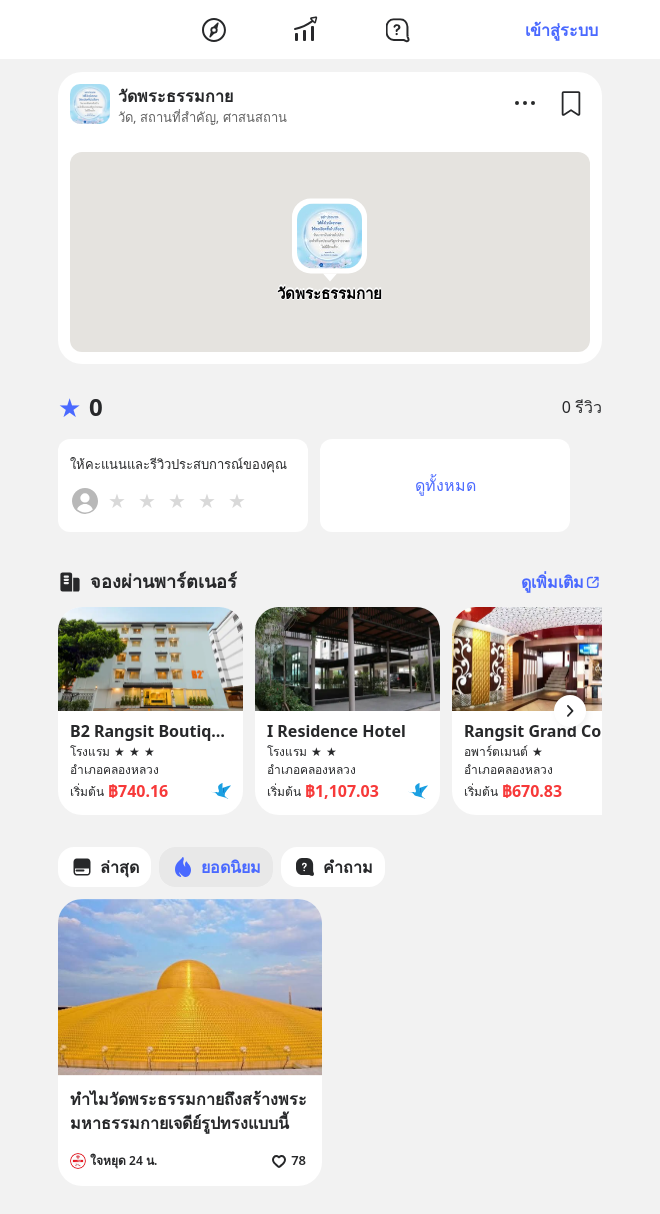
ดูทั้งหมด (445, 485)
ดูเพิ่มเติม (561, 582)
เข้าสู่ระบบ (561, 30)
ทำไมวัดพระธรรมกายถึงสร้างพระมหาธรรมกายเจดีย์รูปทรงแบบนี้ (188, 1111)
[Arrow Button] (570, 711)
